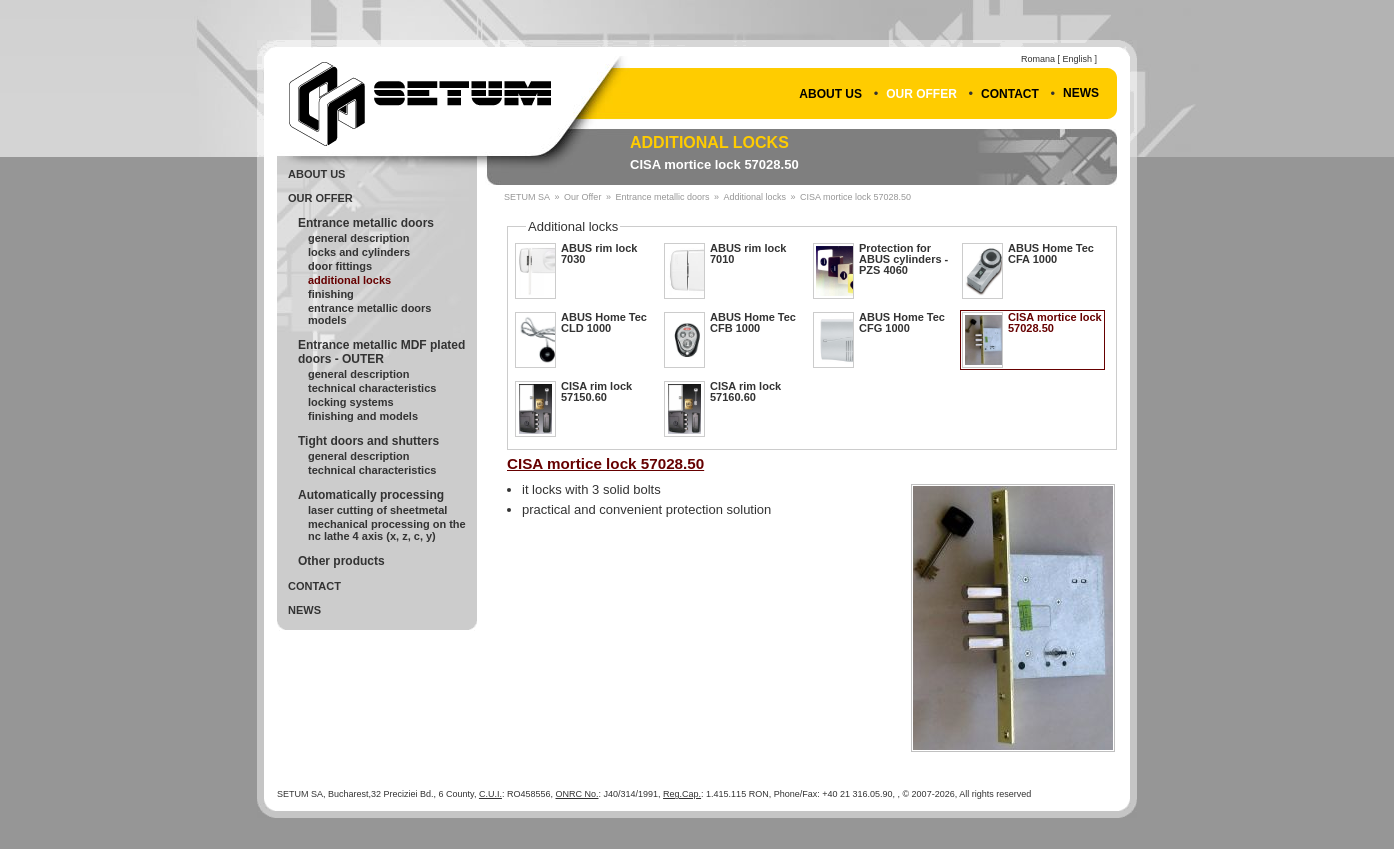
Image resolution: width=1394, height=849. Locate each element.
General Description (358, 238)
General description (358, 374)
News (1081, 93)
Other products (341, 561)
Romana (1038, 59)
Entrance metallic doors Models (370, 314)
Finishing (331, 294)
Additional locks (709, 142)
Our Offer (921, 94)
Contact (1010, 94)
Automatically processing (371, 495)
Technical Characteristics (372, 388)
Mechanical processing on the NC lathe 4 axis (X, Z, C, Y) (387, 530)
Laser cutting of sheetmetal (377, 510)
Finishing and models (363, 416)
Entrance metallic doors (366, 223)
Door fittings (340, 266)
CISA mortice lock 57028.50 (714, 164)
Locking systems (351, 402)
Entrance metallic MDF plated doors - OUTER (381, 352)
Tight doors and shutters (368, 441)
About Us (830, 94)
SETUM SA (527, 197)
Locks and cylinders (359, 252)
